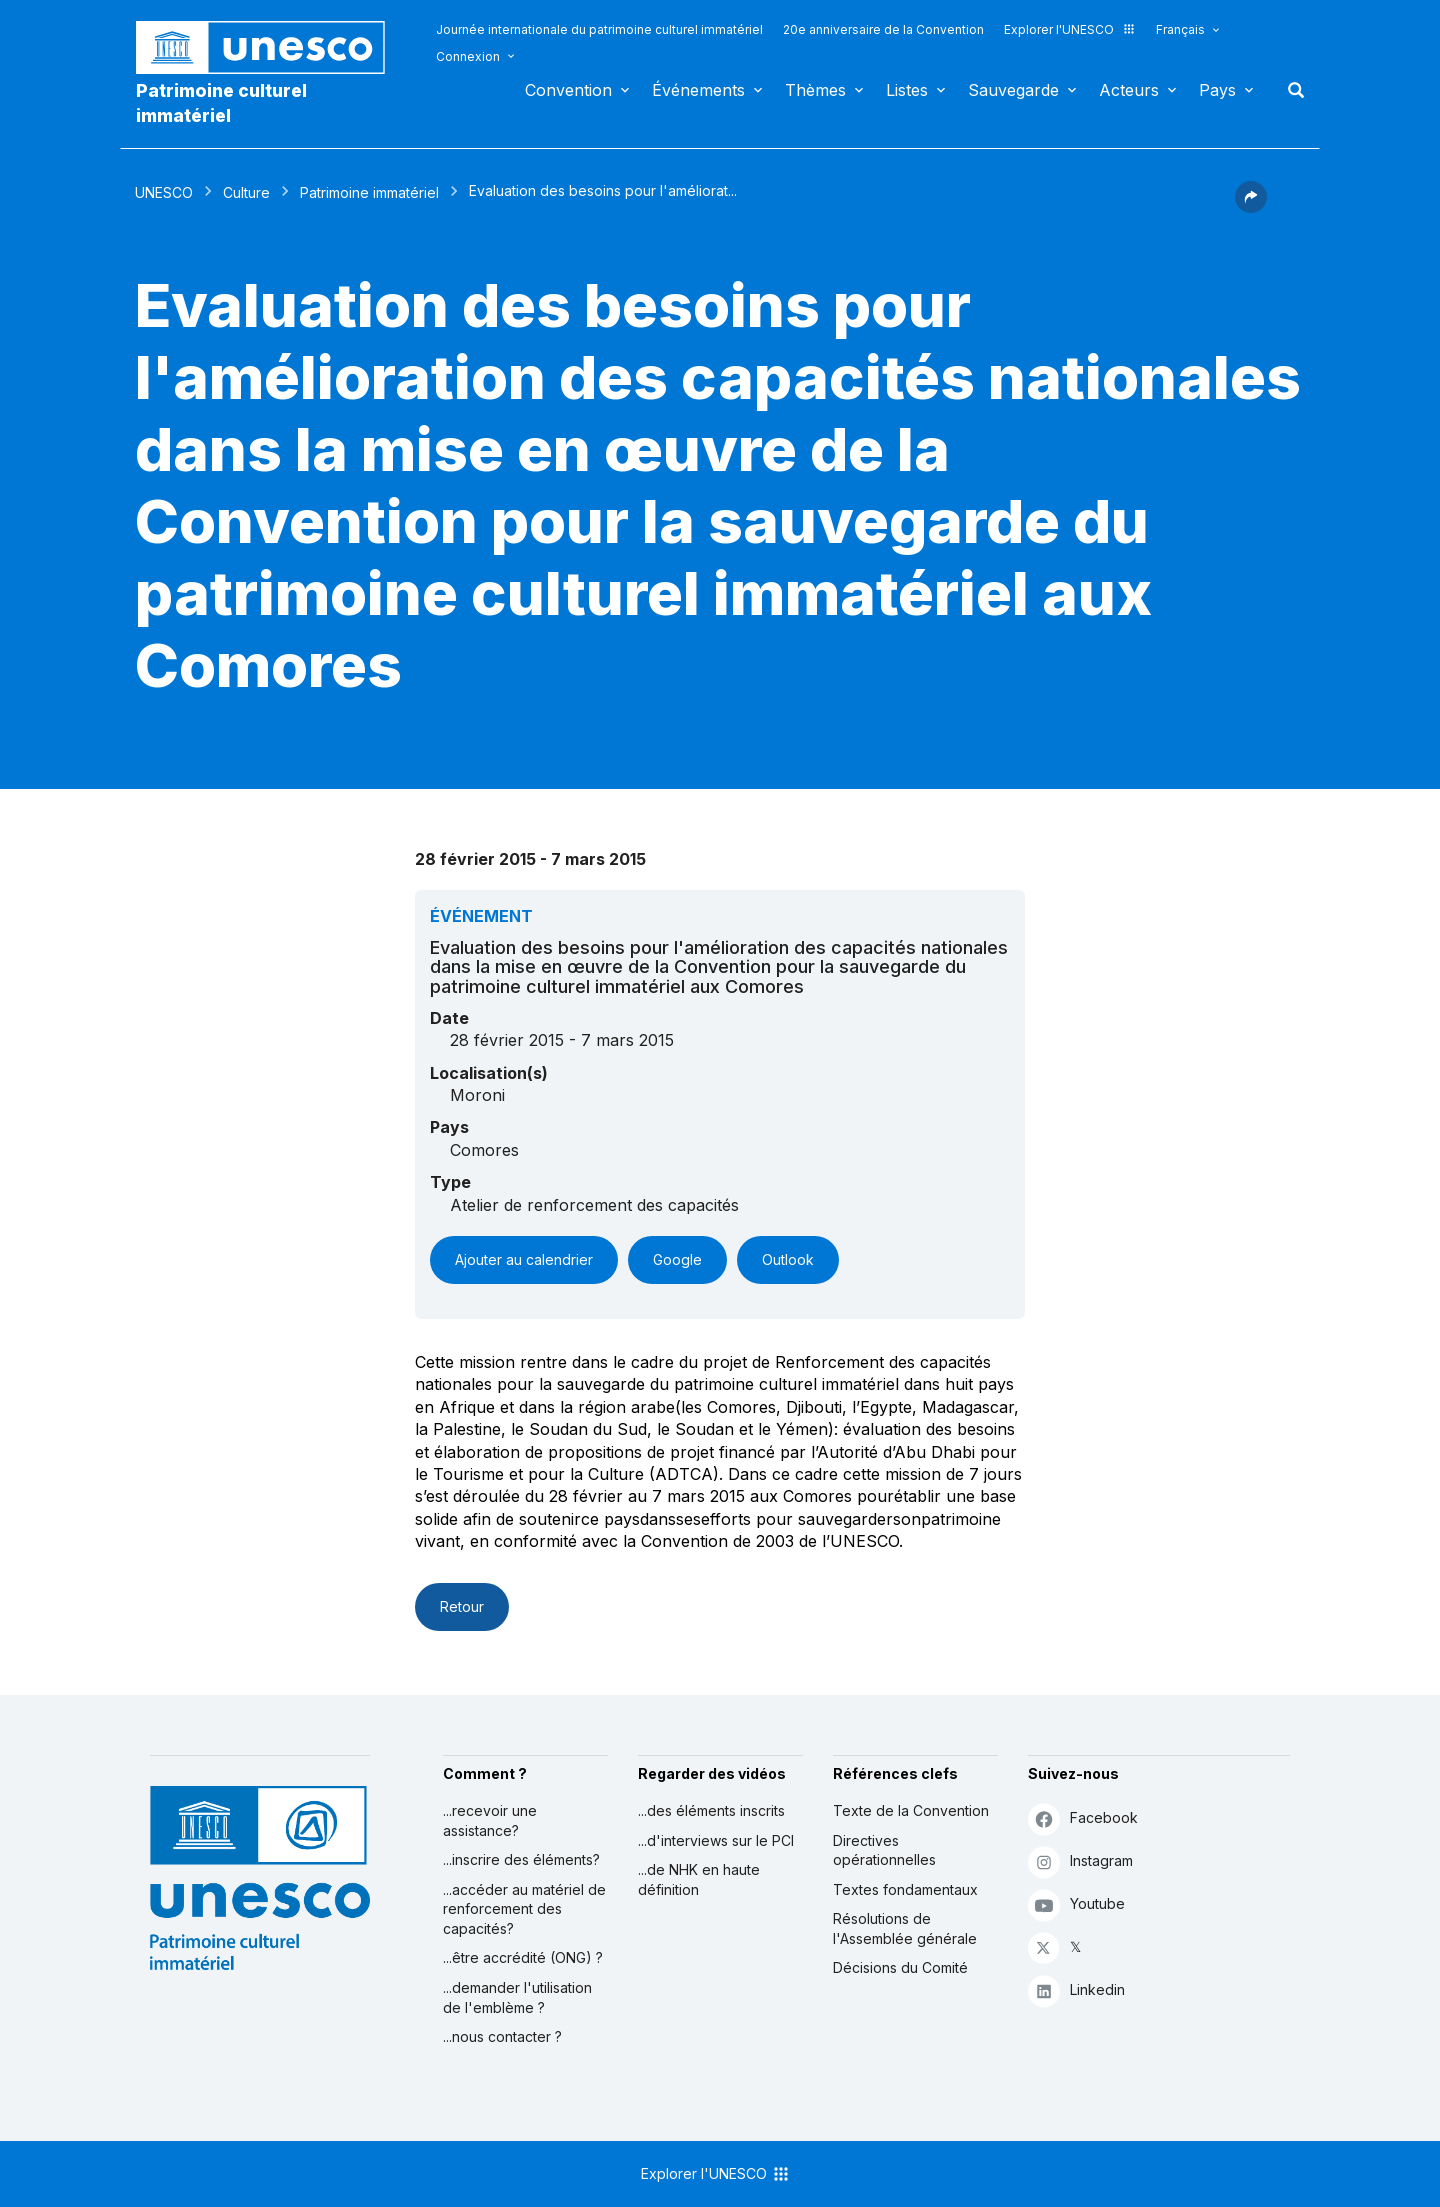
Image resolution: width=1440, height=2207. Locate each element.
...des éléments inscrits (711, 1810)
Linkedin (1076, 1990)
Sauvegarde (1013, 90)
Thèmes (815, 90)
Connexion (468, 56)
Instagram (1080, 1861)
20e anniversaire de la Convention (883, 29)
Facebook (1083, 1818)
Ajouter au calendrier (524, 1259)
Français (1180, 29)
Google (677, 1259)
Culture (246, 192)
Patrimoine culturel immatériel (221, 103)
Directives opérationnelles (884, 1850)
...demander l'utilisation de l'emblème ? (517, 1997)
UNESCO (164, 192)
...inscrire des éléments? (521, 1859)
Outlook (788, 1259)
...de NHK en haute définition (699, 1879)
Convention (568, 90)
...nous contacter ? (502, 2036)
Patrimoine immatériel (369, 192)
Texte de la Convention (911, 1810)
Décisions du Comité (900, 1967)
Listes (907, 90)
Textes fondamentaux (905, 1889)
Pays (1217, 90)
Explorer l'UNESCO (1070, 29)
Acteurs (1129, 90)
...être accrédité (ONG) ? (523, 1957)
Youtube (1076, 1904)
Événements (698, 90)
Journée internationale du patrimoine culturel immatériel (599, 29)
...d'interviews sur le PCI (716, 1840)
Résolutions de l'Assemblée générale (905, 1928)
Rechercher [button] (1290, 90)
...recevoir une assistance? (490, 1820)
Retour (462, 1606)
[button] (1251, 207)
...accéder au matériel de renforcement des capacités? (524, 1909)
